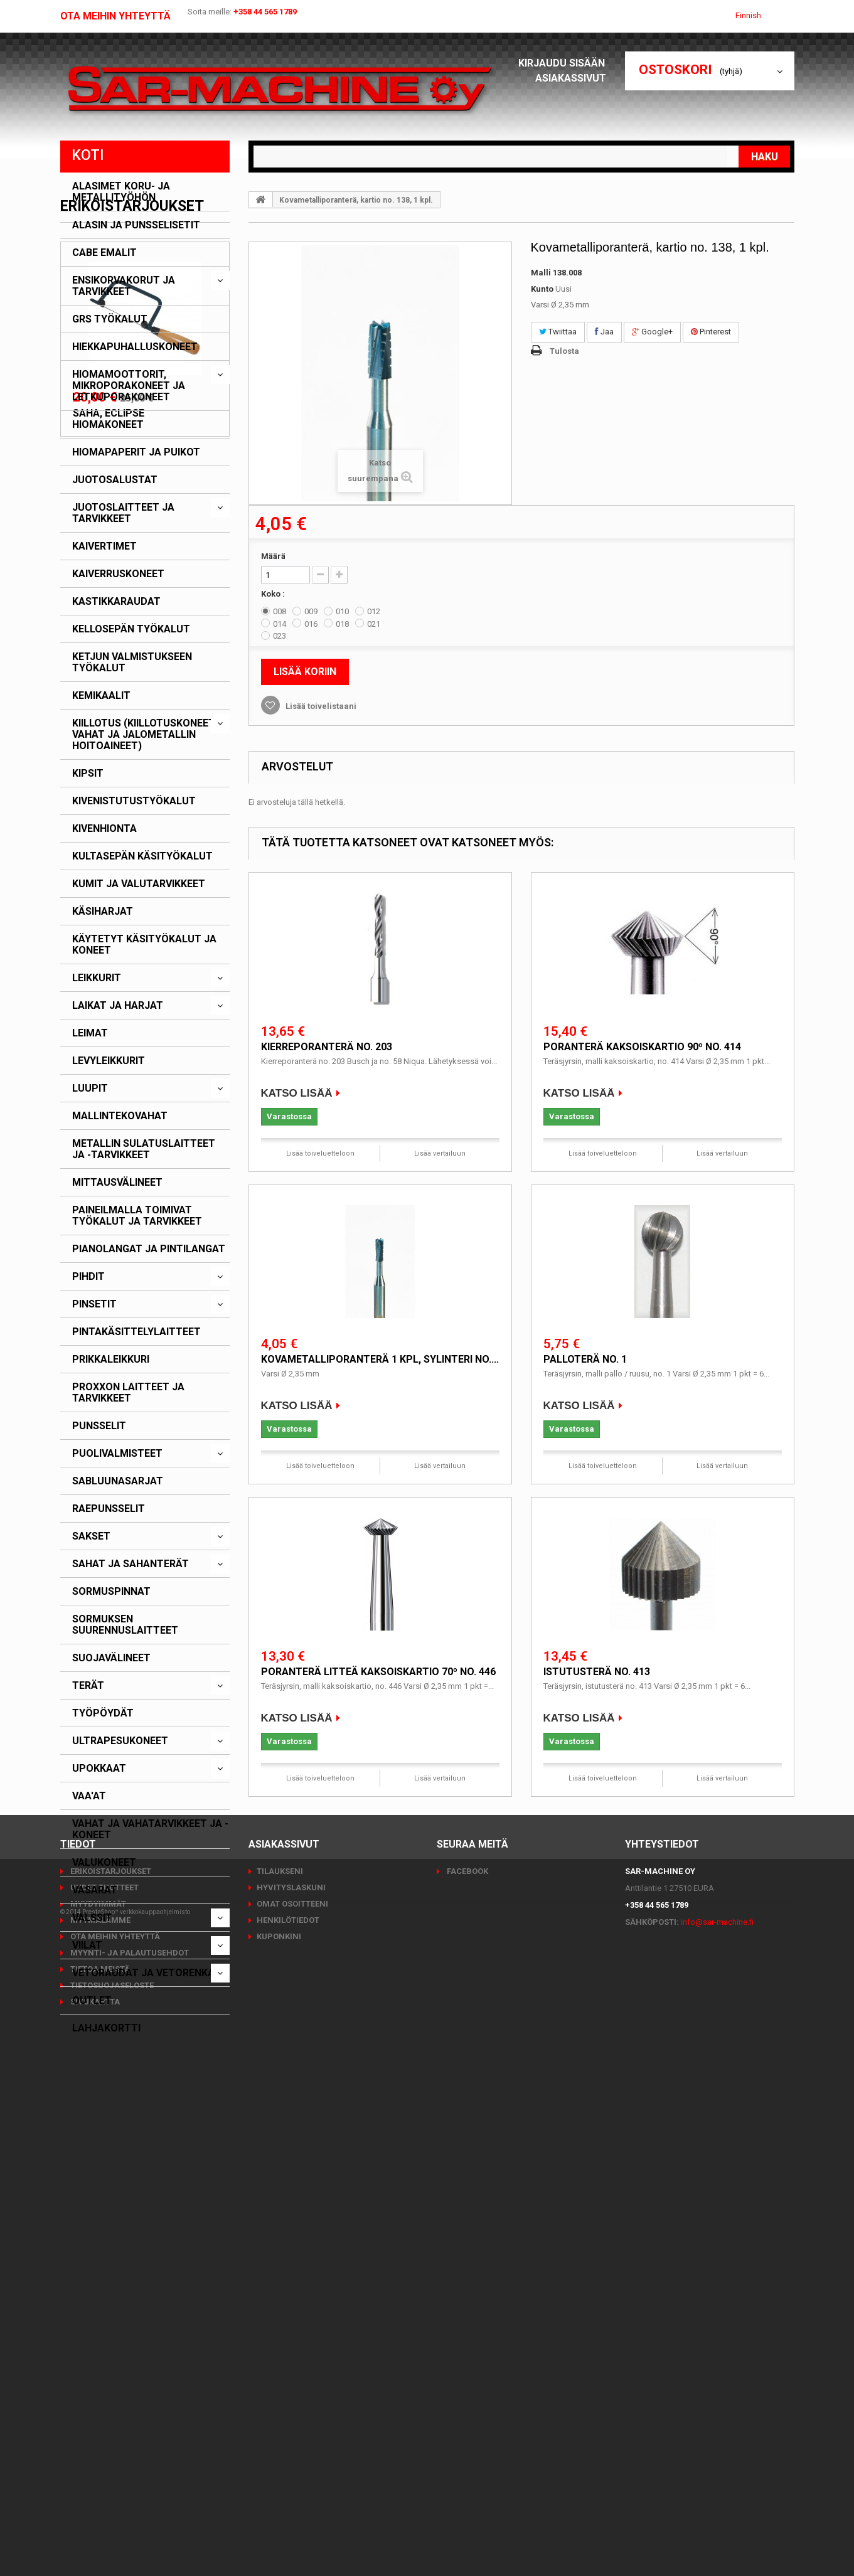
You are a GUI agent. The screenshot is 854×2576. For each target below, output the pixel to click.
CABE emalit (104, 252)
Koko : (274, 594)
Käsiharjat (102, 911)
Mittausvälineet (117, 1182)
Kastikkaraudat (116, 601)
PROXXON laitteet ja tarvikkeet (128, 1392)
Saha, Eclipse (108, 2274)
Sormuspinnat (111, 1591)
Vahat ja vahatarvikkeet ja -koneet (150, 1829)
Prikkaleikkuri (110, 1359)
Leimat (90, 1033)
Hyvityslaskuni (291, 2388)
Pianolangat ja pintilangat (148, 1249)
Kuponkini (279, 2437)
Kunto (542, 289)
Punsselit (99, 1426)
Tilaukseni (280, 2372)
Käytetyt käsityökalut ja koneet (144, 945)
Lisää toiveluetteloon (320, 1153)
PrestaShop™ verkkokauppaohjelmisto (136, 2541)
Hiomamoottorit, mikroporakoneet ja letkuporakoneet (128, 386)
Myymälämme (99, 2421)
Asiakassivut (573, 78)
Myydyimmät (97, 2405)
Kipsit (88, 773)
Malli (541, 272)
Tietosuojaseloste (111, 2486)
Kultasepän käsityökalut (142, 856)
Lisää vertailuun (440, 1153)
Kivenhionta (104, 828)
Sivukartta (94, 2503)
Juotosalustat (114, 480)
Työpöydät (103, 1713)
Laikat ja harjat (117, 1005)
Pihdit (88, 1276)
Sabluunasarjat (117, 1481)
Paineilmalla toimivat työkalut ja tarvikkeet (137, 1216)
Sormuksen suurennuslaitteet (125, 1625)
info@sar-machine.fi (717, 2423)
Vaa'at (89, 1796)
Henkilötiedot (288, 2421)
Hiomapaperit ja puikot (136, 452)
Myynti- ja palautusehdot (128, 2454)
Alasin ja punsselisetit (136, 225)
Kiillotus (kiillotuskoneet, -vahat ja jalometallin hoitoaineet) (147, 735)
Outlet (92, 2000)
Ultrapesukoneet (120, 1741)
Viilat (87, 1945)
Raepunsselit (108, 1508)
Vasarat (94, 1890)
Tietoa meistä (99, 2470)
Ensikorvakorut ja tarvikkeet (123, 286)
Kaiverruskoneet (118, 574)
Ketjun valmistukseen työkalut (132, 662)
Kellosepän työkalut (131, 629)
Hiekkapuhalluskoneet (135, 347)
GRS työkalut (109, 319)
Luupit (90, 1088)
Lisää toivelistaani (320, 706)
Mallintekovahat (120, 1116)
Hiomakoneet (108, 424)
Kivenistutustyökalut (134, 801)
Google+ (652, 331)
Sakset (91, 1536)
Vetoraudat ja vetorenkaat (150, 1973)
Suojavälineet (111, 1658)
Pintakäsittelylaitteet (136, 1332)
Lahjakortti (106, 2028)
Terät (88, 1685)
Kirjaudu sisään (565, 63)
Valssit (92, 1918)
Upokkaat (99, 1768)
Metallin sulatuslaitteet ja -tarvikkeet (143, 1149)
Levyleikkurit (108, 1061)
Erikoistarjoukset (132, 2066)
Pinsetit (94, 1304)
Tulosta (564, 351)
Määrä (273, 556)
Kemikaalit (101, 695)
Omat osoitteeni (292, 2405)
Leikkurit (96, 978)
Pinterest (711, 331)
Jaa (604, 331)
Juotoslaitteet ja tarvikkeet (123, 513)
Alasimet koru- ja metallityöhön (121, 192)
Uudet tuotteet (103, 2388)
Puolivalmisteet (117, 1453)
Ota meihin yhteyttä (115, 16)
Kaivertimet (104, 546)
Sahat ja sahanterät (130, 1564)
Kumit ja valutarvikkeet (138, 884)
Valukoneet (104, 1862)
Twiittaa (558, 331)
